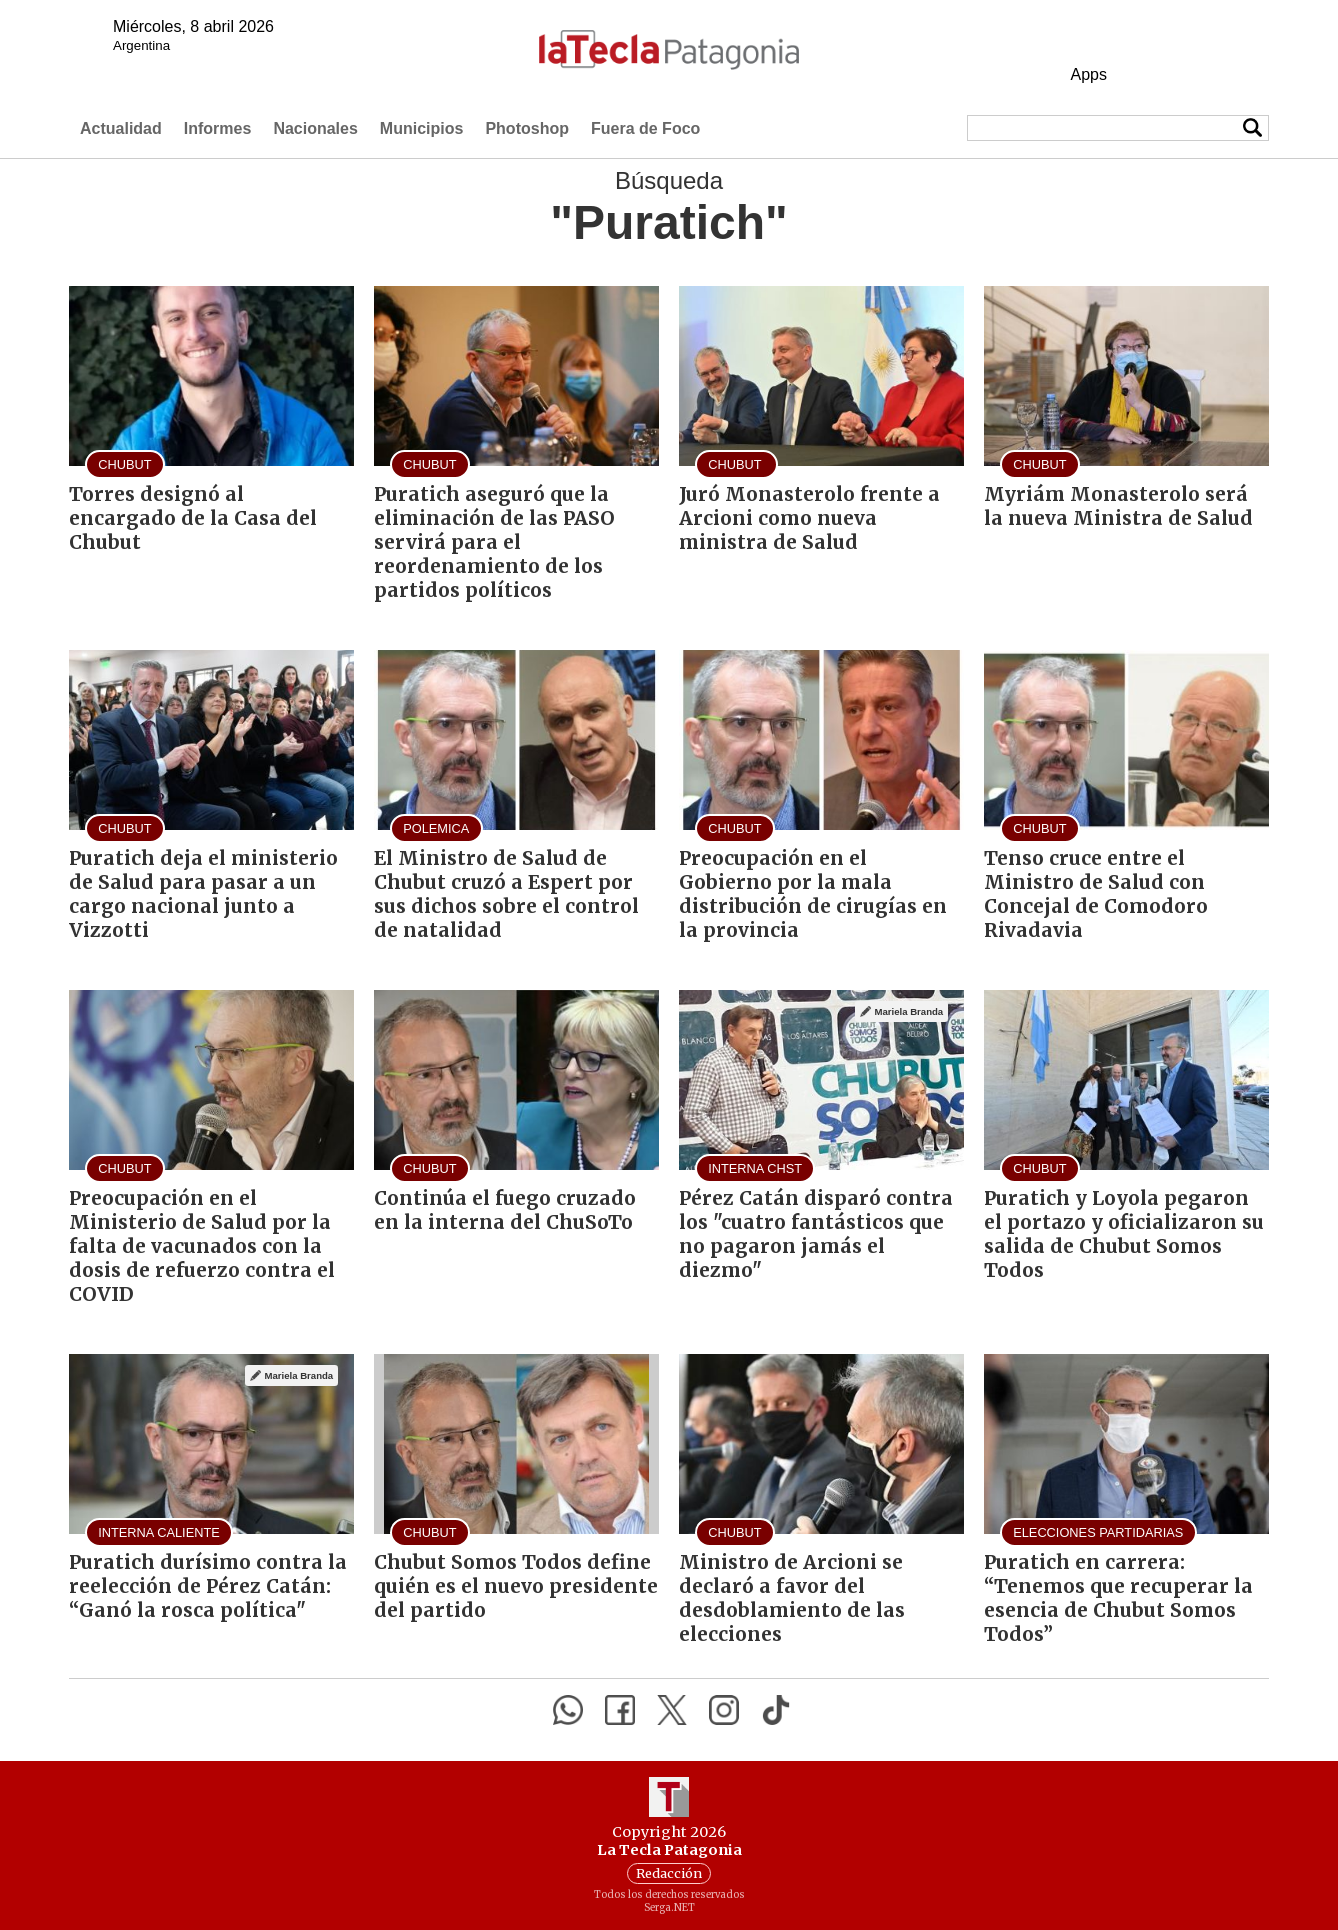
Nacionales (315, 128)
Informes (218, 128)
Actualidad (121, 128)
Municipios (422, 128)
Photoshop (527, 128)
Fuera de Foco (645, 128)
